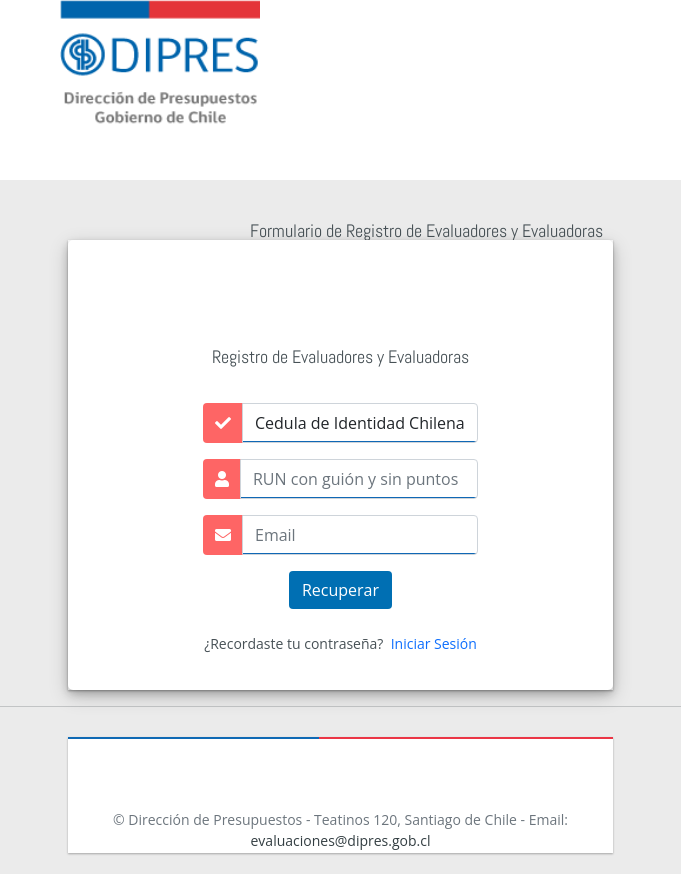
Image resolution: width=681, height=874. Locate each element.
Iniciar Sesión (434, 643)
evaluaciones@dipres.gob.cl (341, 840)
